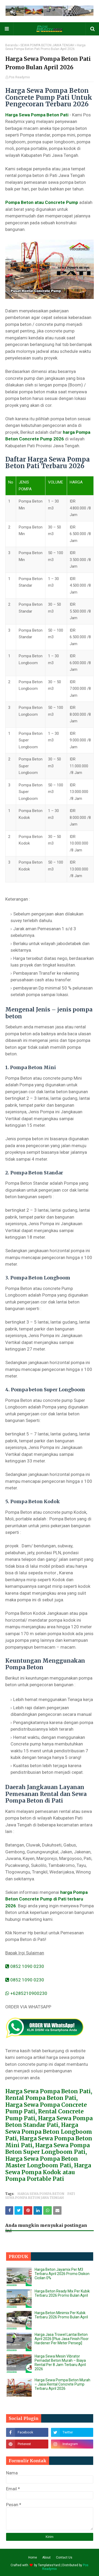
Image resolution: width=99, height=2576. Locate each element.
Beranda (11, 45)
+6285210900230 (26, 1993)
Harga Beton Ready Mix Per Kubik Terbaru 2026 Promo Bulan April (62, 2293)
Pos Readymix (19, 77)
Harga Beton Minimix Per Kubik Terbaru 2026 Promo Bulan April (61, 2315)
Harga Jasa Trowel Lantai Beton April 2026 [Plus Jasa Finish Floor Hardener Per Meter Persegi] (62, 2338)
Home (32, 2557)
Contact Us (64, 2557)
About (46, 2557)
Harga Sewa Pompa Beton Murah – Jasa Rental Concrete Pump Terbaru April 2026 (62, 2384)
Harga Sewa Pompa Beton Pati (36, 114)
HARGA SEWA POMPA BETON (40, 2194)
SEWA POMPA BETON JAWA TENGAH (47, 45)
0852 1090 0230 (24, 1966)
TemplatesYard (49, 2565)
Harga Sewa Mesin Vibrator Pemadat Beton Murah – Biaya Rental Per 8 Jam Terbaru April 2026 (60, 2362)
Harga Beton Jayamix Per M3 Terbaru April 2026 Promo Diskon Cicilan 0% (62, 2273)
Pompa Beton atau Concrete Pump (41, 202)
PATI (71, 2194)
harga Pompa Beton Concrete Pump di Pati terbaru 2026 (46, 1899)
